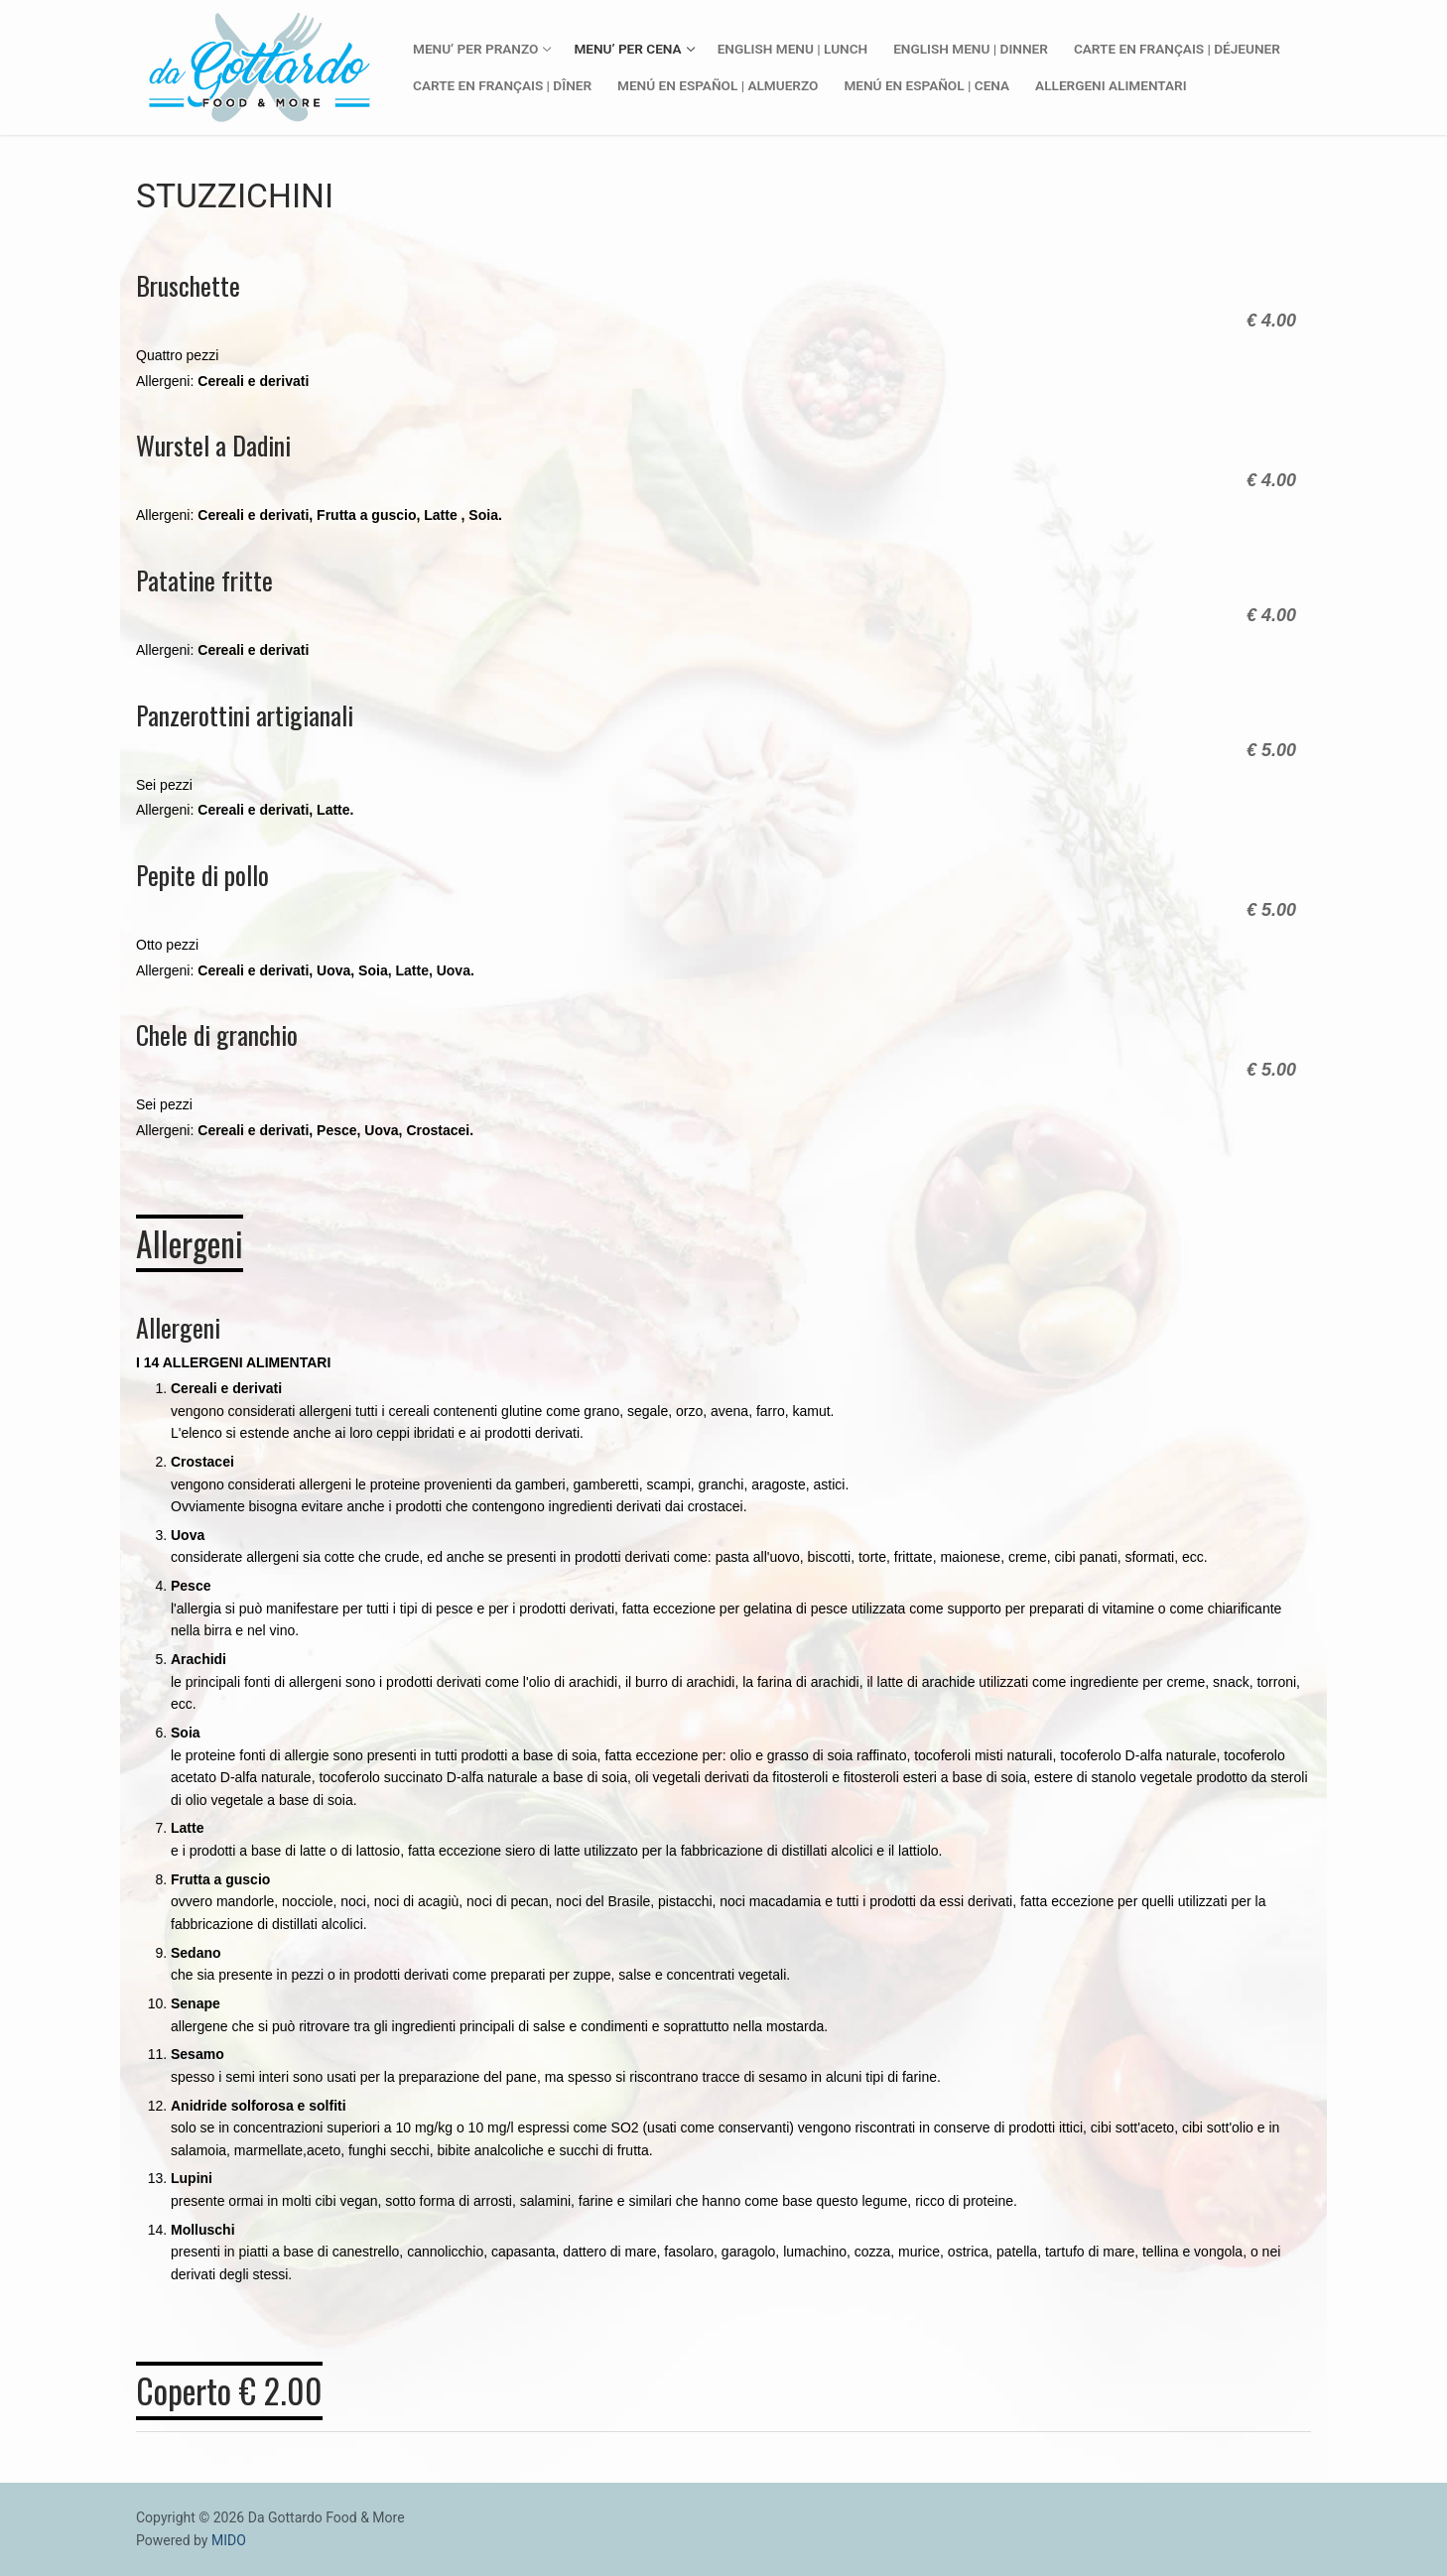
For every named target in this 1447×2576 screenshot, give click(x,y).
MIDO (228, 2540)
